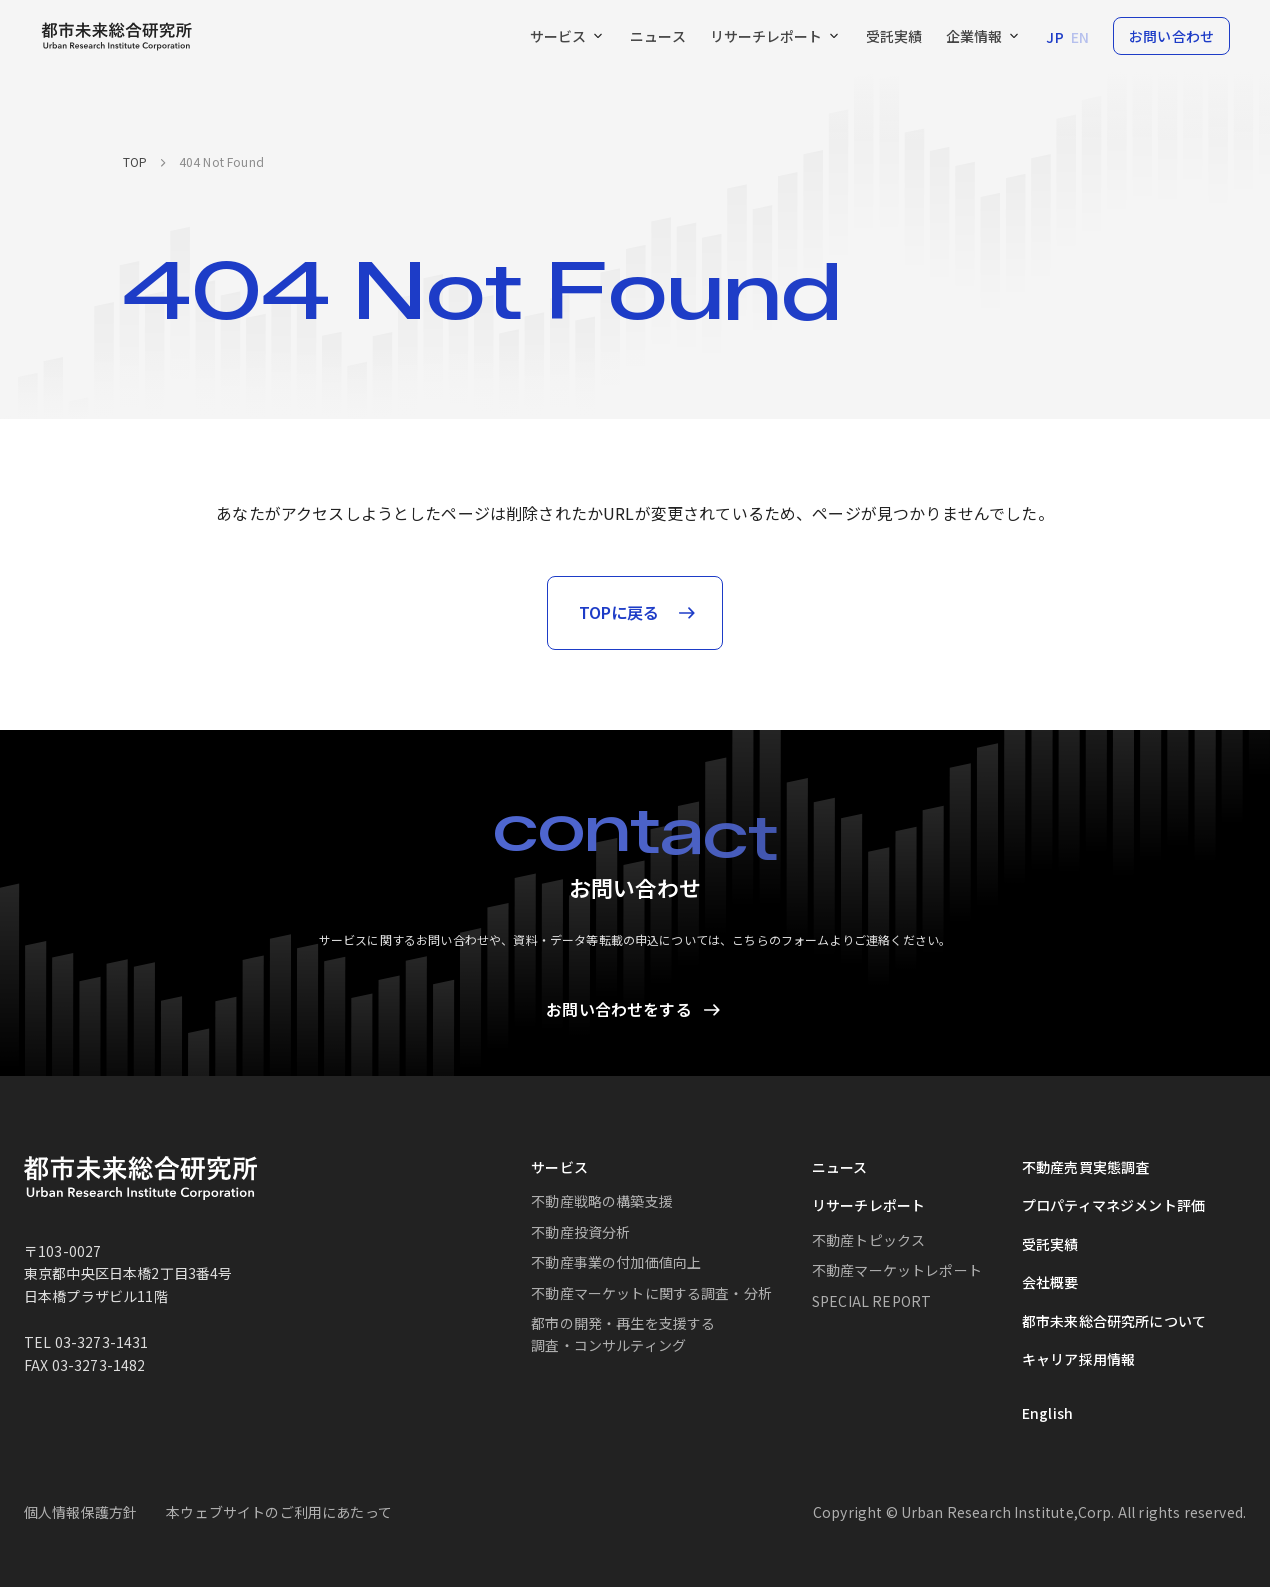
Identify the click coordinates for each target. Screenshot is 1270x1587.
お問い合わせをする (618, 1009)
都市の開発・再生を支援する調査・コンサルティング (623, 1334)
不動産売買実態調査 (1085, 1167)
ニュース (840, 1167)
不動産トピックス (868, 1240)
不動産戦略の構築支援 (602, 1202)
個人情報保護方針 (80, 1512)
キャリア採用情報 (1078, 1359)
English (1047, 1414)
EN (1080, 37)
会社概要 (1050, 1283)
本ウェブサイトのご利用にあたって (279, 1512)
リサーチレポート (868, 1206)
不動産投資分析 (580, 1232)
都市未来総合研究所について (1114, 1321)
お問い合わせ (1171, 36)
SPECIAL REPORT (871, 1301)
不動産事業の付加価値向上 (616, 1263)
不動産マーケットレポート (897, 1271)
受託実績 (1050, 1244)
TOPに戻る (619, 612)
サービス (559, 1167)
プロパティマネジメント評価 (1113, 1206)
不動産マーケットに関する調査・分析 (651, 1293)
